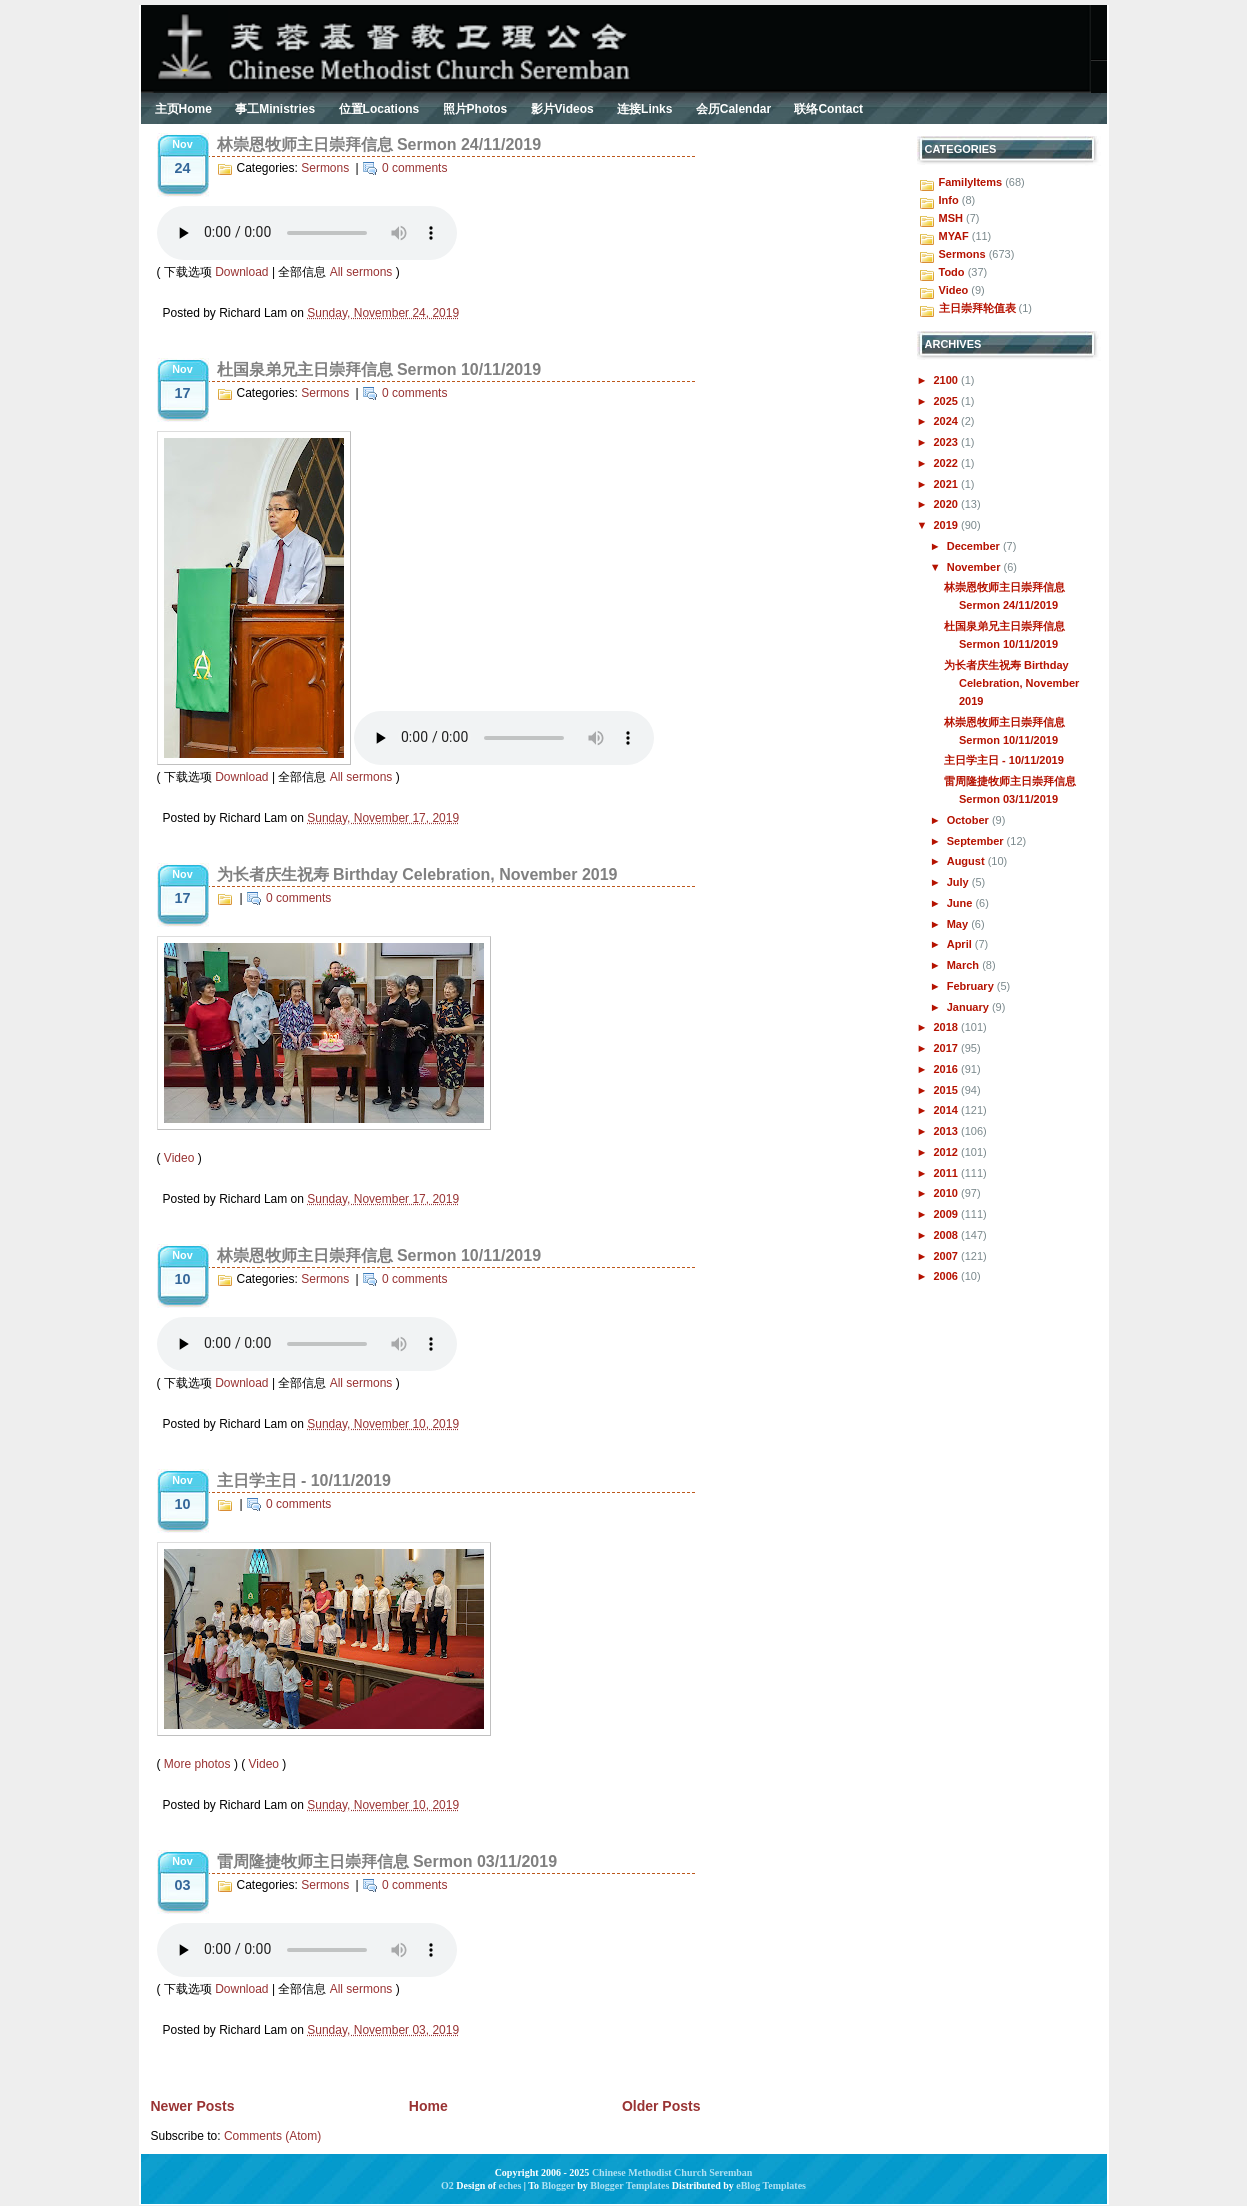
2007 (948, 1256)
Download (241, 272)
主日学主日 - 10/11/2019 (304, 1480)
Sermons (325, 168)
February (972, 986)
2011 (948, 1173)
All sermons (361, 272)
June (961, 903)
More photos (197, 1764)
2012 (948, 1152)
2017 (948, 1048)
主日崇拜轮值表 (977, 308)
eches (510, 2185)
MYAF (954, 236)
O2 (447, 2185)
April (961, 944)
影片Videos (562, 109)
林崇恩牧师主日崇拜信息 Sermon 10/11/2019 (379, 1255)
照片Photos (475, 109)
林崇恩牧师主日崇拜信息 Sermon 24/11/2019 (379, 144)
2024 (948, 421)
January (969, 1007)
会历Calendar (733, 109)
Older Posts (661, 2106)
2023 (948, 442)
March (964, 965)
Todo (952, 272)
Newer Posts (193, 2106)
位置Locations (379, 109)
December (975, 546)
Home (428, 2106)
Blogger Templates (629, 2185)
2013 (948, 1131)
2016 (948, 1069)
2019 (948, 525)
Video (179, 1158)
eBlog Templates (771, 2185)
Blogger (558, 2185)
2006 (948, 1276)
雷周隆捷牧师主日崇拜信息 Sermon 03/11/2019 (387, 1861)
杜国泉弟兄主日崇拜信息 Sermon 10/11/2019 (379, 369)
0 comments (414, 168)
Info (949, 200)
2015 (948, 1090)
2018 (948, 1027)
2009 (948, 1214)
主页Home (183, 109)
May (959, 924)
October (969, 820)
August (967, 861)
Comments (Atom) (272, 2136)
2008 (948, 1235)
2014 (948, 1110)
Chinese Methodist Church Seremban (672, 2172)
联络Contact (828, 109)
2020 (948, 504)
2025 (948, 401)
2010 (948, 1193)
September (977, 841)
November (975, 567)
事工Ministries (275, 109)
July (959, 882)
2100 (948, 380)
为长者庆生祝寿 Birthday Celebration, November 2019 (417, 874)
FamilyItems (971, 182)
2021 (948, 484)
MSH (951, 218)
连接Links (644, 109)
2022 (948, 463)
